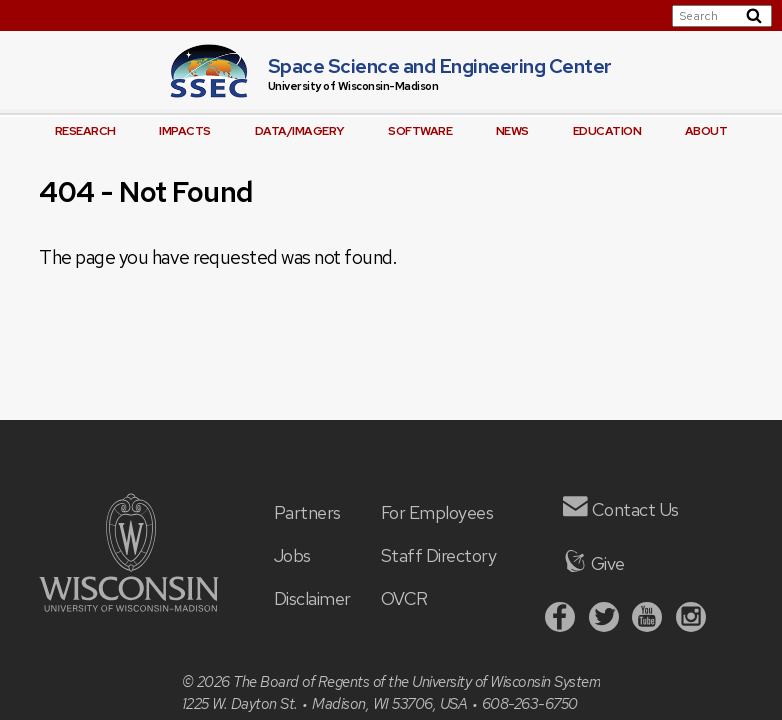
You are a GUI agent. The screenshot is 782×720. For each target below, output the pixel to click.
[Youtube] (647, 619)
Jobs (292, 555)
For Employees (437, 512)
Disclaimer (312, 598)
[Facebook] (560, 619)
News (512, 131)
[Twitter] (604, 619)
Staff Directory (439, 555)
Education (607, 131)
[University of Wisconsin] (129, 605)
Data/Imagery (300, 131)
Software (420, 131)
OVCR (404, 598)
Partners (307, 512)
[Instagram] (691, 619)
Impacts (185, 131)
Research (85, 131)
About (706, 131)
